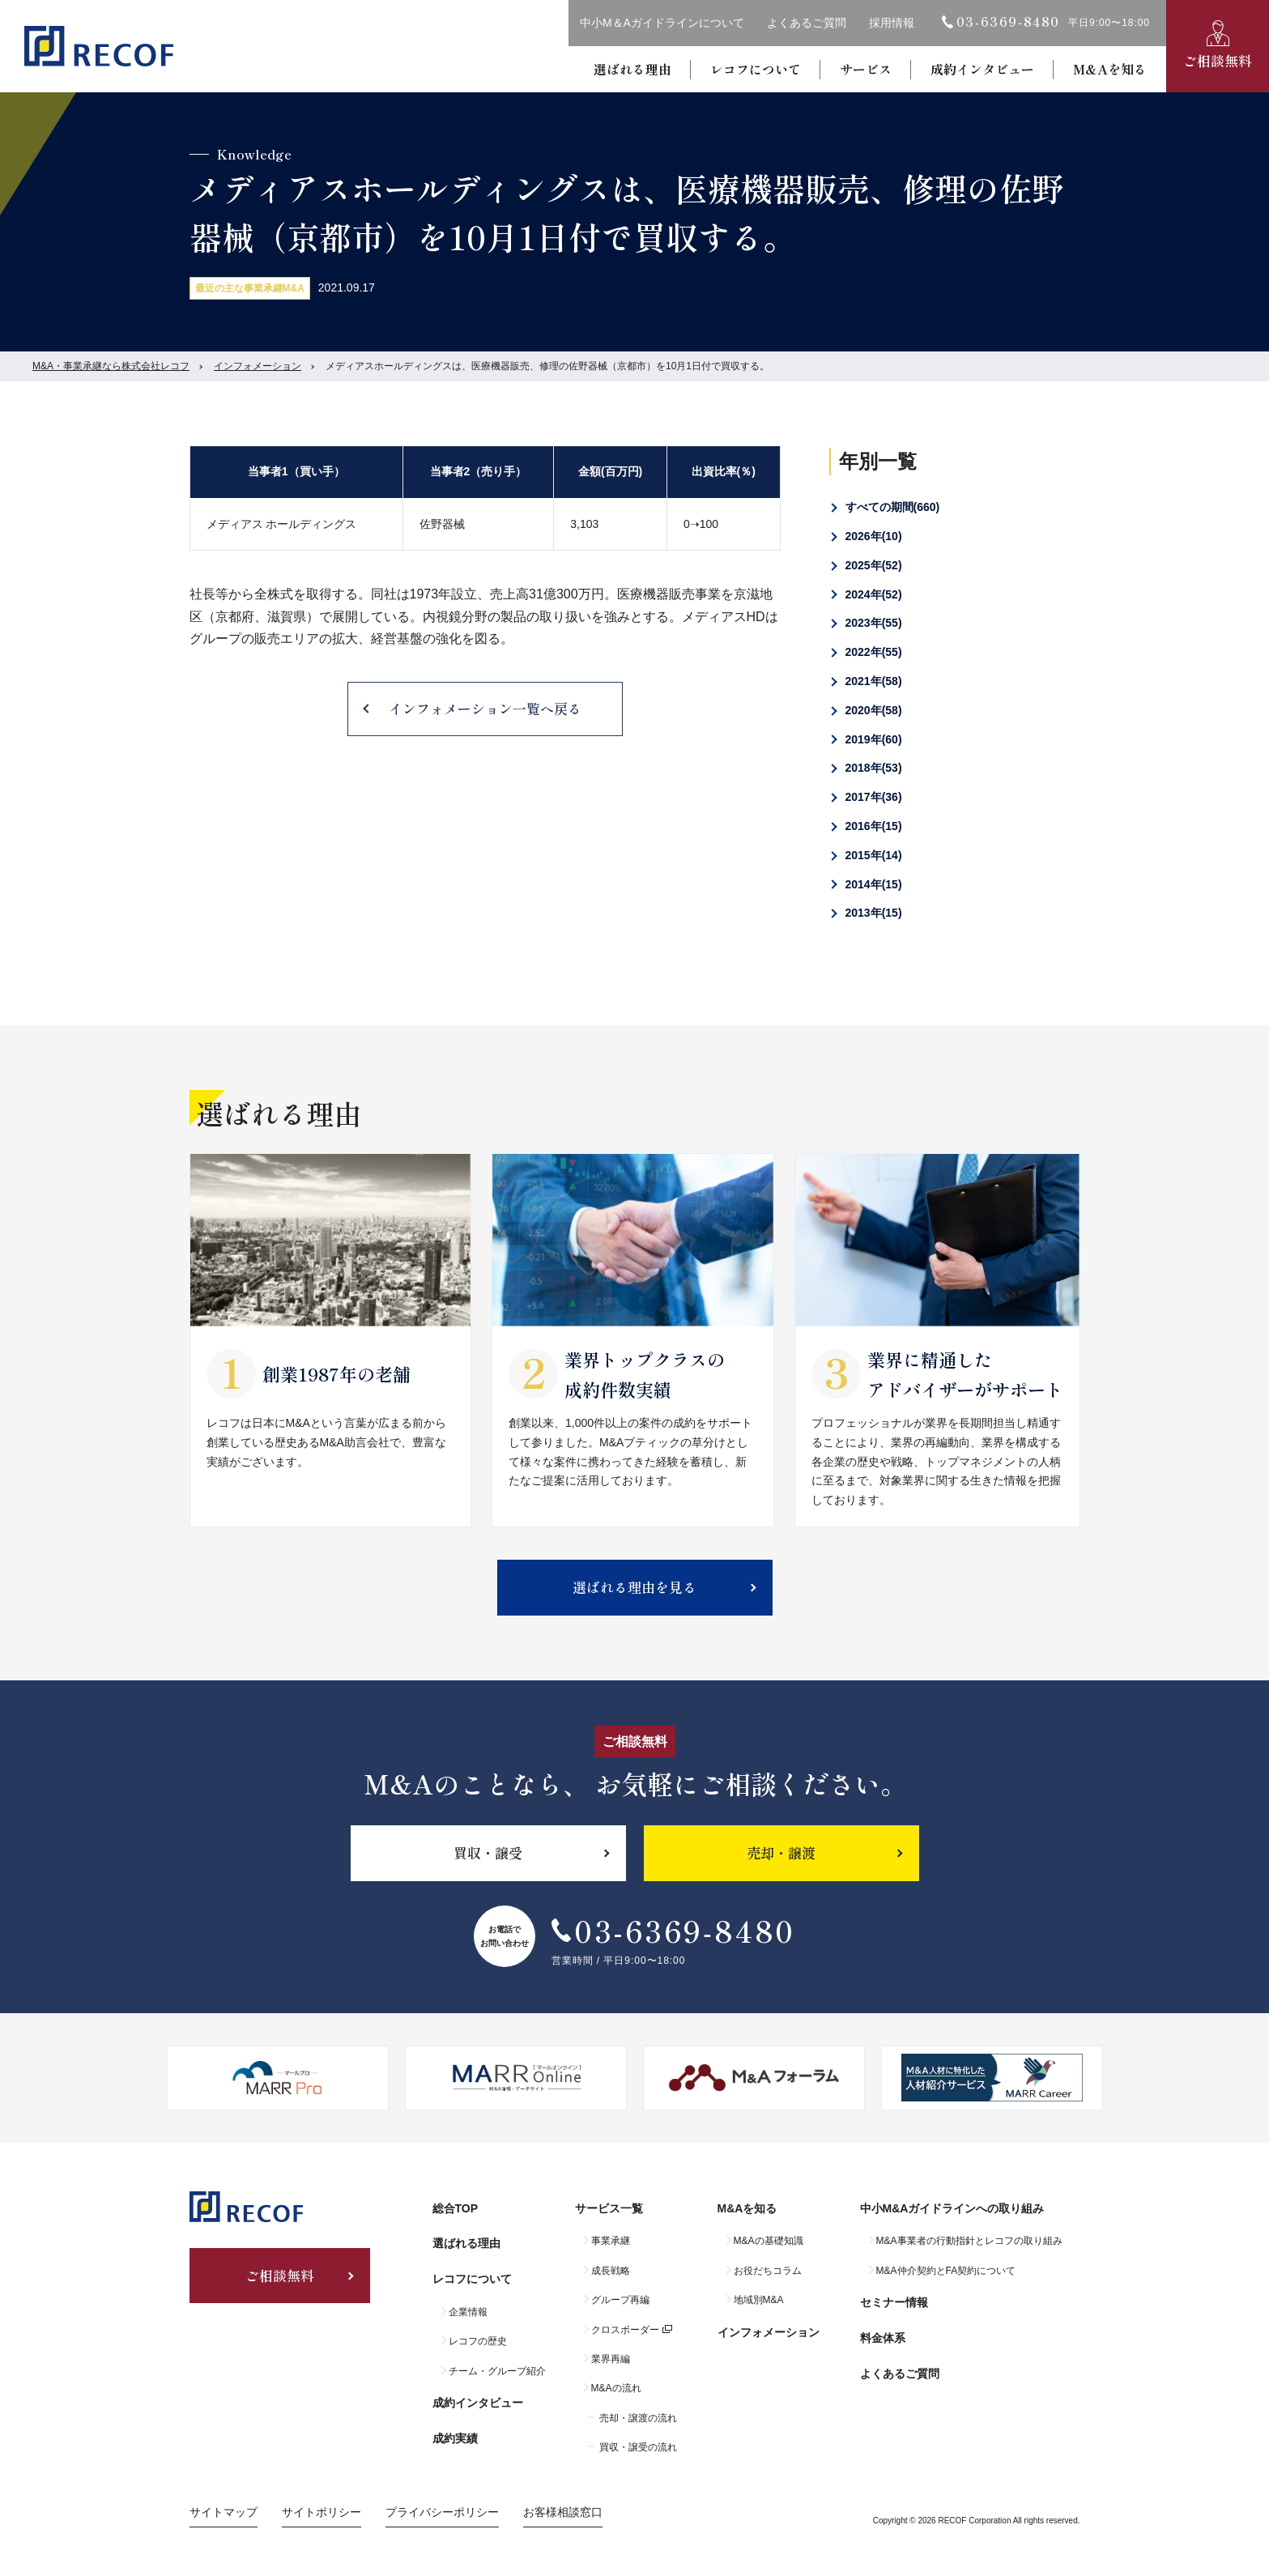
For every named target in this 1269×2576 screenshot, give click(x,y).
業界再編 (610, 2359)
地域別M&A (759, 2300)
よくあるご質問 (806, 22)
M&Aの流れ (616, 2388)
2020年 (873, 710)
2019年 (873, 739)
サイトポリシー (321, 2512)
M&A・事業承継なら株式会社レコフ (110, 366)
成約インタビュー (982, 69)
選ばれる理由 (632, 69)
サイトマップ (223, 2512)
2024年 (873, 594)
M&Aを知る (1110, 69)
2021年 (873, 681)
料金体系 (882, 2337)
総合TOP (455, 2208)
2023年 (873, 622)
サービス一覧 (609, 2208)
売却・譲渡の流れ (638, 2418)
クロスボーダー (625, 2329)
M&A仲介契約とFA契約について (946, 2270)
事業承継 (610, 2240)
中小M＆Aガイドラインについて (662, 22)
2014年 (873, 884)
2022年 (873, 651)
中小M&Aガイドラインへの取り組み (952, 2208)
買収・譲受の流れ (638, 2447)
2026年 (873, 536)
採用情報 (891, 22)
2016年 (873, 826)
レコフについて (755, 69)
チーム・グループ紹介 (497, 2371)
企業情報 (468, 2312)
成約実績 (455, 2438)
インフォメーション (257, 366)
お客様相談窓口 (563, 2512)
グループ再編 (620, 2300)
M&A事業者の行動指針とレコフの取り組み (969, 2240)
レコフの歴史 (478, 2341)
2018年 (873, 767)
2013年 (873, 912)
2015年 (873, 855)
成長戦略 (610, 2270)
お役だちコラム (768, 2270)
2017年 (873, 796)
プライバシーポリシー (442, 2512)
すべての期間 (892, 506)
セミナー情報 (894, 2302)
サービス (866, 69)
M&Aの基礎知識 (768, 2240)
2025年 (873, 565)
